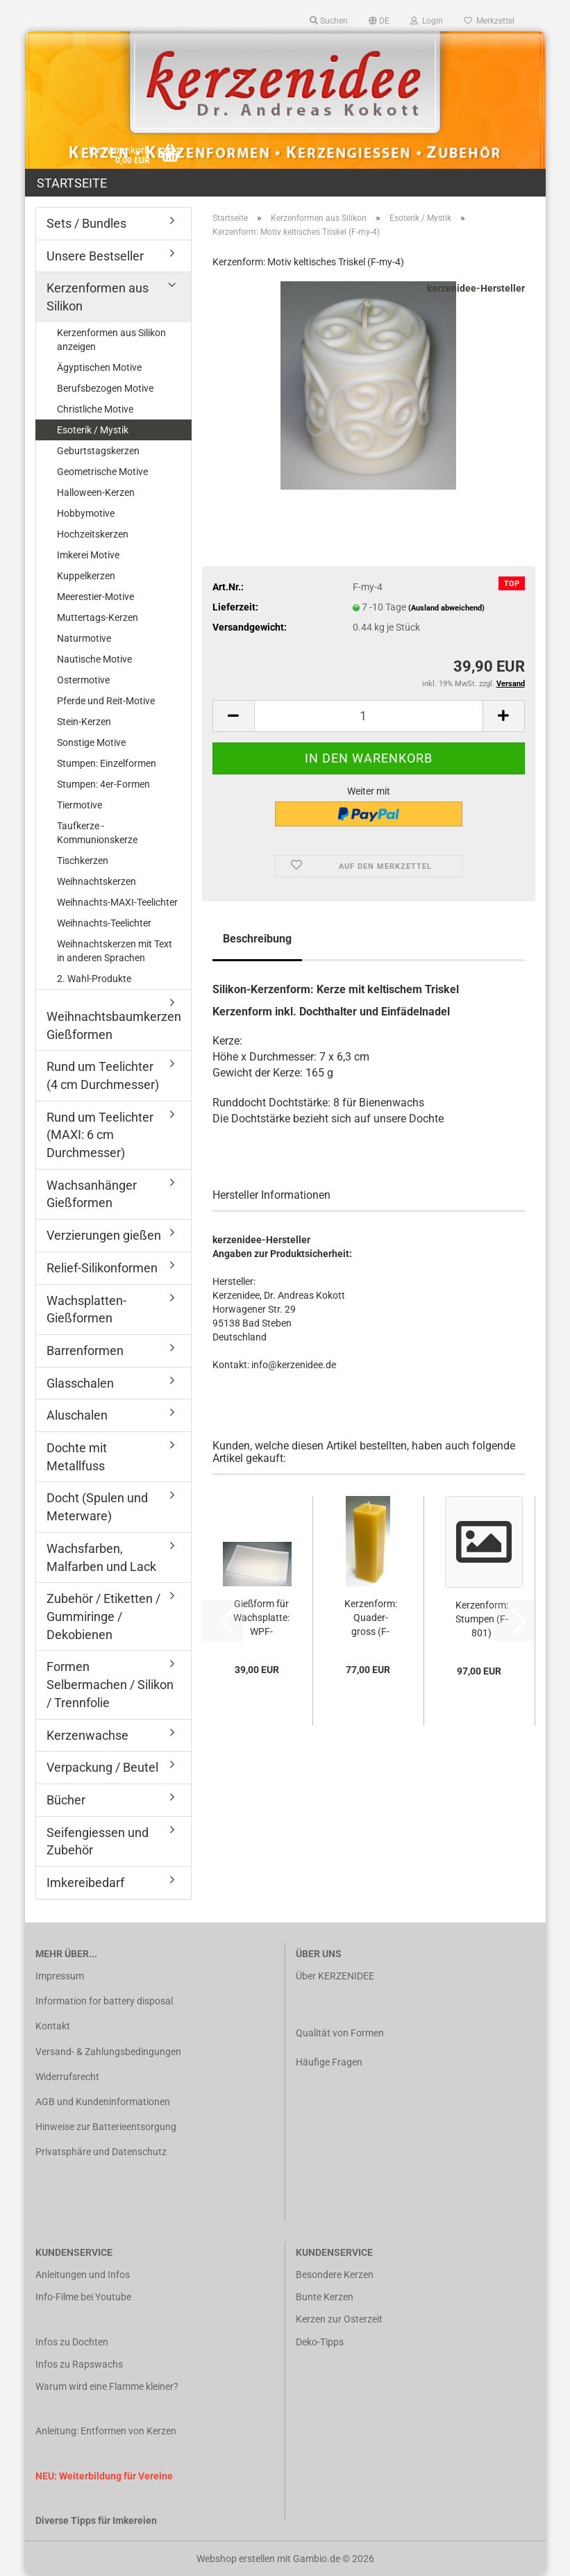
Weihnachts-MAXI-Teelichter (117, 902)
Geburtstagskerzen (98, 450)
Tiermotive (79, 805)
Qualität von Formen (340, 2032)
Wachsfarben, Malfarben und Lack (101, 1557)
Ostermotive (83, 679)
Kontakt (52, 2025)
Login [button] (426, 21)
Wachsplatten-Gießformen (86, 1309)
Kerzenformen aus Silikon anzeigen (111, 339)
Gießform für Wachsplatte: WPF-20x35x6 (261, 1618)
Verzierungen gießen (104, 1235)
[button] (379, 20)
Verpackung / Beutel (102, 1767)
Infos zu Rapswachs (79, 2364)
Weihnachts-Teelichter (104, 923)
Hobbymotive (86, 513)
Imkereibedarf (85, 1882)
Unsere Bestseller (95, 256)
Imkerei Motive (88, 554)
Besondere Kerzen (335, 2274)
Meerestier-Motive (95, 596)
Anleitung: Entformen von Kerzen (105, 2430)
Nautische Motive (94, 659)
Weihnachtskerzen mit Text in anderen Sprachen (114, 950)
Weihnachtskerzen (96, 881)
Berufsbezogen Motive (105, 388)
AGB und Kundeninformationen (102, 2101)
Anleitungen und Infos (82, 2274)
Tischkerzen (82, 860)
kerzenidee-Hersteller (476, 288)
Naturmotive (84, 638)
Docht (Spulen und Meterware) (97, 1506)
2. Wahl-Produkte (94, 978)
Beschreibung (257, 938)
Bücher (66, 1800)
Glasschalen (80, 1383)
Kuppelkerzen (86, 575)
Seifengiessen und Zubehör (98, 1841)
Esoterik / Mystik (92, 429)
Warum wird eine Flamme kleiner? (106, 2386)
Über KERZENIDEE (335, 1975)
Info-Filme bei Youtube (83, 2296)
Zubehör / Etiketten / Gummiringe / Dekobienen (103, 1616)
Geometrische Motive (102, 471)
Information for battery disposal (104, 2000)
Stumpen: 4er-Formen (103, 784)
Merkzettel (489, 21)
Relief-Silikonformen (102, 1268)
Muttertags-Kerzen (97, 617)
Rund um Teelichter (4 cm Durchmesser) (103, 1075)
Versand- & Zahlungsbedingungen (108, 2051)
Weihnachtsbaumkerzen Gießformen (114, 1025)
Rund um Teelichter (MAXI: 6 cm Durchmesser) (100, 1135)
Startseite (72, 183)
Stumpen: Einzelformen (106, 763)
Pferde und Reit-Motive (106, 700)
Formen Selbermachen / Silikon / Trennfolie (110, 1684)
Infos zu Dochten (71, 2342)
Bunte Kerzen (324, 2296)
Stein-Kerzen (84, 721)
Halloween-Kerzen (96, 492)
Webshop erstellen (235, 2558)
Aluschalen (77, 1415)
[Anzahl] (368, 716)
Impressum (59, 1975)
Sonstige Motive (91, 742)
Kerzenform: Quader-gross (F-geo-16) (370, 1618)
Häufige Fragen (329, 2062)
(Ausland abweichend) (446, 608)
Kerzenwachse (87, 1735)
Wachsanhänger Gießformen (92, 1194)
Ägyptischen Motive (99, 367)
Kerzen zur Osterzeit (339, 2319)
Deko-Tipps (320, 2342)
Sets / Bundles (86, 223)
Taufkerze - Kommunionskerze (97, 832)
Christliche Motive (95, 409)
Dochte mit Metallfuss (77, 1456)
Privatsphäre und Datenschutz (101, 2151)
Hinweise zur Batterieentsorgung (105, 2126)
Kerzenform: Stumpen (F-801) (481, 1618)
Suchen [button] (329, 21)
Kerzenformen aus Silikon (98, 297)
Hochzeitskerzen (92, 534)
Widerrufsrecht (67, 2076)
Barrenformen (85, 1350)
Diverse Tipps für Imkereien (96, 2520)
